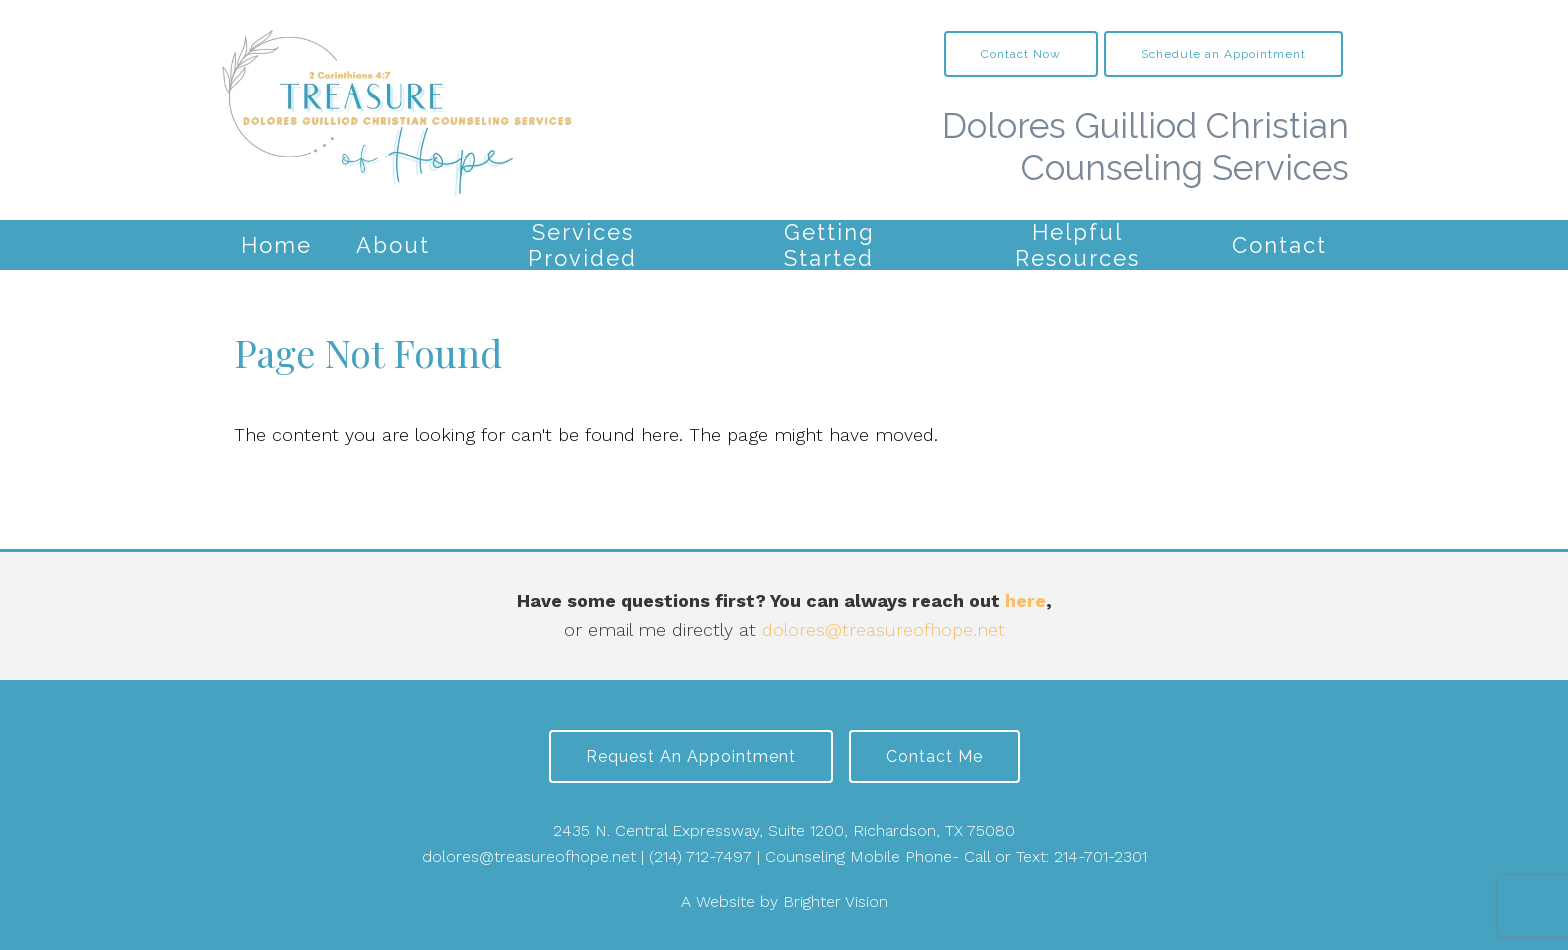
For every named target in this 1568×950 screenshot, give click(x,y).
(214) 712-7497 (700, 856)
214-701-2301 (1100, 856)
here (1025, 600)
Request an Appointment (691, 756)
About (393, 245)
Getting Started (829, 245)
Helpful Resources (1077, 245)
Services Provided (582, 245)
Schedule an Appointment (1223, 54)
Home (276, 245)
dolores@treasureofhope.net (883, 629)
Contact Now (1021, 54)
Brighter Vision (835, 901)
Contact (1279, 245)
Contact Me (934, 756)
